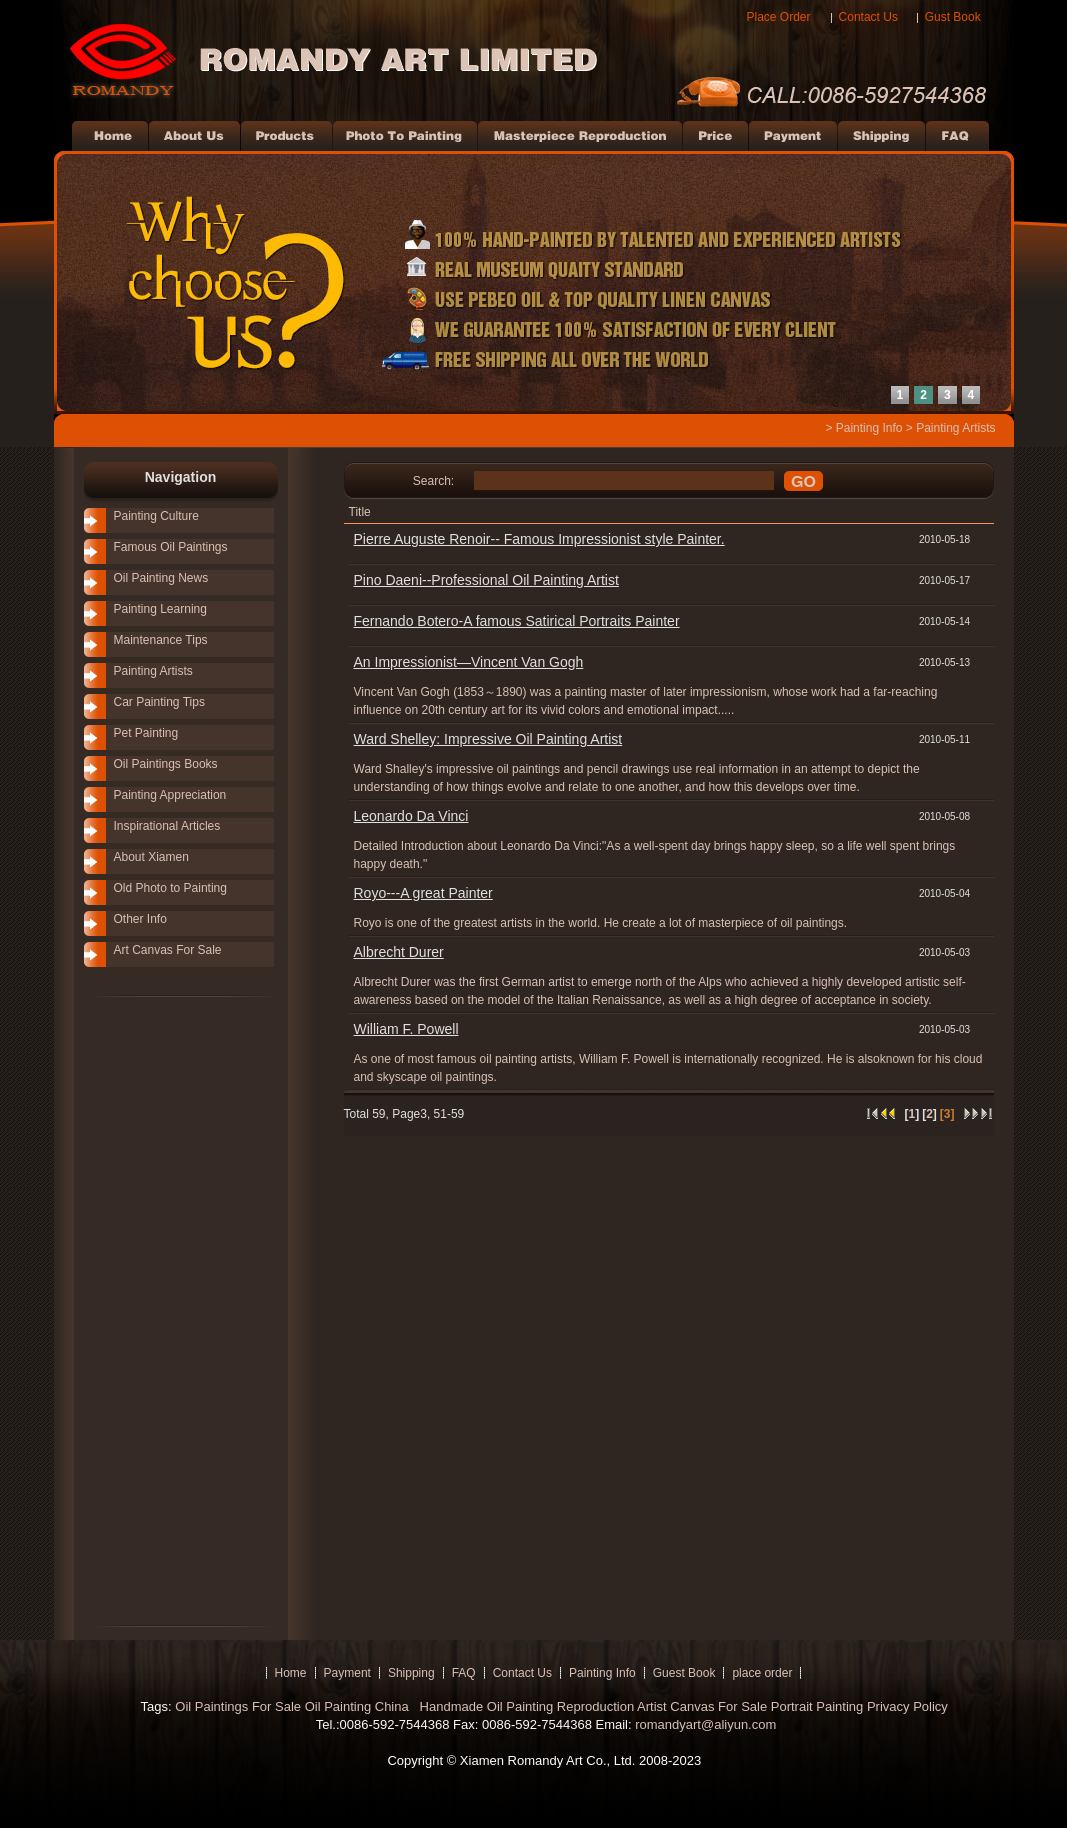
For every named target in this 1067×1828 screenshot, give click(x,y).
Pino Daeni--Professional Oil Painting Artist (486, 580)
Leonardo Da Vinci (411, 816)
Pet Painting (146, 733)
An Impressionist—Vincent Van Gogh (469, 662)
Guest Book (684, 1673)
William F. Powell (406, 1029)
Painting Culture (156, 516)
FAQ (464, 1673)
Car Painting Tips (159, 702)
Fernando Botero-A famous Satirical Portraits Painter (517, 621)
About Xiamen (151, 857)
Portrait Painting (817, 1706)
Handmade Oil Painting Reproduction (525, 1706)
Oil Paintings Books (166, 764)
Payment (347, 1673)
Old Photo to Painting (170, 888)
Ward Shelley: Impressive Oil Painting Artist (488, 739)
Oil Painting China (359, 1706)
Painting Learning (160, 609)
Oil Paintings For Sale (238, 1706)
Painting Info (869, 428)
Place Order (779, 17)
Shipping (411, 1673)
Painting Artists (955, 428)
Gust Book (953, 17)
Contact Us (868, 17)
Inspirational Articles (167, 826)
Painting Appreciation (170, 795)
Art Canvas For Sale (168, 950)
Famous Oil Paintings (171, 547)
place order (762, 1673)
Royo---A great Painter (423, 893)
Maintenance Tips (161, 640)
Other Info (140, 919)
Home (291, 1673)
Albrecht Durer (399, 952)
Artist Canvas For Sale (702, 1706)
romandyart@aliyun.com (705, 1724)
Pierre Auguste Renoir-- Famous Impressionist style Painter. (539, 539)
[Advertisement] (154, 1310)
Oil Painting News (161, 578)
